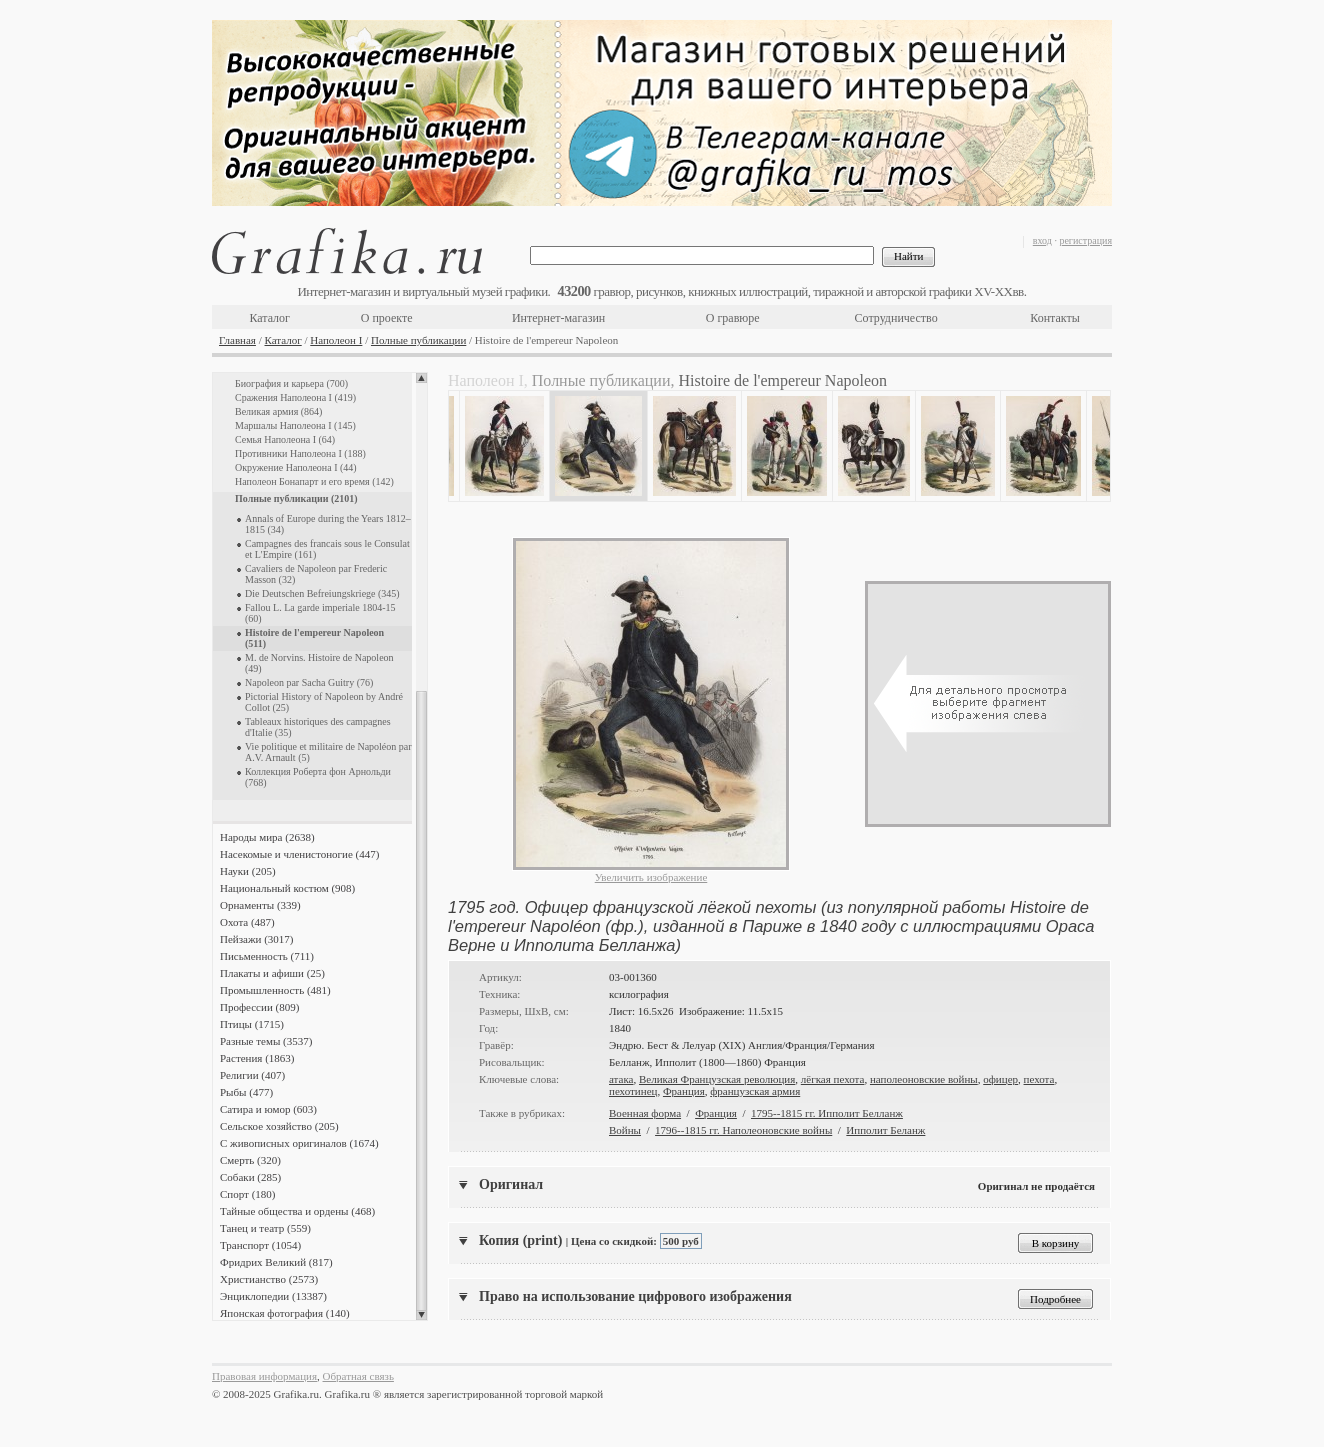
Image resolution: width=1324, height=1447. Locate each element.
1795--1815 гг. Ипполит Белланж (827, 1113)
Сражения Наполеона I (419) (295, 397)
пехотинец (633, 1091)
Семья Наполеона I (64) (285, 439)
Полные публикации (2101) (296, 498)
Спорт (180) (247, 1194)
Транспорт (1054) (260, 1245)
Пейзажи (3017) (257, 939)
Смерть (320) (250, 1160)
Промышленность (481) (275, 990)
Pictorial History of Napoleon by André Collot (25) (324, 702)
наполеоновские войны (924, 1079)
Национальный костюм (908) (287, 888)
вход (1042, 240)
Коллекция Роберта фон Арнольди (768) (318, 777)
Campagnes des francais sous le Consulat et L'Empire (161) (327, 549)
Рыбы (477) (246, 1092)
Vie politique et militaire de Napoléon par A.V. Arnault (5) (328, 752)
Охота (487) (247, 922)
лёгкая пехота (833, 1079)
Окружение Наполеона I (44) (296, 467)
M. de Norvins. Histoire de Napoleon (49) (319, 663)
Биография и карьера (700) (291, 383)
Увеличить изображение (651, 877)
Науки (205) (248, 871)
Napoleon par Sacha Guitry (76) (309, 682)
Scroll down (421, 1315)
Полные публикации (418, 340)
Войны (625, 1130)
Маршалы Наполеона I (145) (295, 425)
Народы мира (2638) (267, 837)
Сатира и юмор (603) (268, 1109)
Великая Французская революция (717, 1079)
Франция (684, 1091)
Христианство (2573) (269, 1279)
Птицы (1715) (252, 1024)
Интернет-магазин (558, 318)
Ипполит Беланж (885, 1130)
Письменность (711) (267, 956)
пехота (1039, 1079)
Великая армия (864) (278, 411)
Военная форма (645, 1113)
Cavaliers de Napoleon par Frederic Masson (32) (316, 574)
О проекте (387, 318)
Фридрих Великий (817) (276, 1262)
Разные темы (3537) (266, 1041)
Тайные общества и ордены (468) (297, 1211)
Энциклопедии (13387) (273, 1296)
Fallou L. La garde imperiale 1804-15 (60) (320, 613)
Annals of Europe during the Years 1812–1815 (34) (328, 524)
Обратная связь (358, 1376)
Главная (237, 340)
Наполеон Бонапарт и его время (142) (314, 481)
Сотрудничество (896, 318)
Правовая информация (264, 1376)
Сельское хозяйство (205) (279, 1126)
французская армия (755, 1091)
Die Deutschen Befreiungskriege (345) (322, 593)
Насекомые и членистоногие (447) (299, 854)
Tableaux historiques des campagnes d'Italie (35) (318, 727)
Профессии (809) (259, 1007)
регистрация (1085, 240)
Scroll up (421, 378)
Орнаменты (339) (260, 905)
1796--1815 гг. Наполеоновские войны (743, 1130)
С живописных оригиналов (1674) (299, 1143)
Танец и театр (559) (265, 1228)
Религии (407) (252, 1075)
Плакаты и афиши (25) (272, 973)
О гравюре (733, 318)
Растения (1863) (257, 1058)
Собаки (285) (250, 1177)
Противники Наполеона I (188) (300, 453)
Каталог (269, 318)
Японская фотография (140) (285, 1313)
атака (621, 1079)
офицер (1000, 1079)
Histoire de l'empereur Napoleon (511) (314, 638)
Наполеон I (336, 340)
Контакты (1055, 318)
